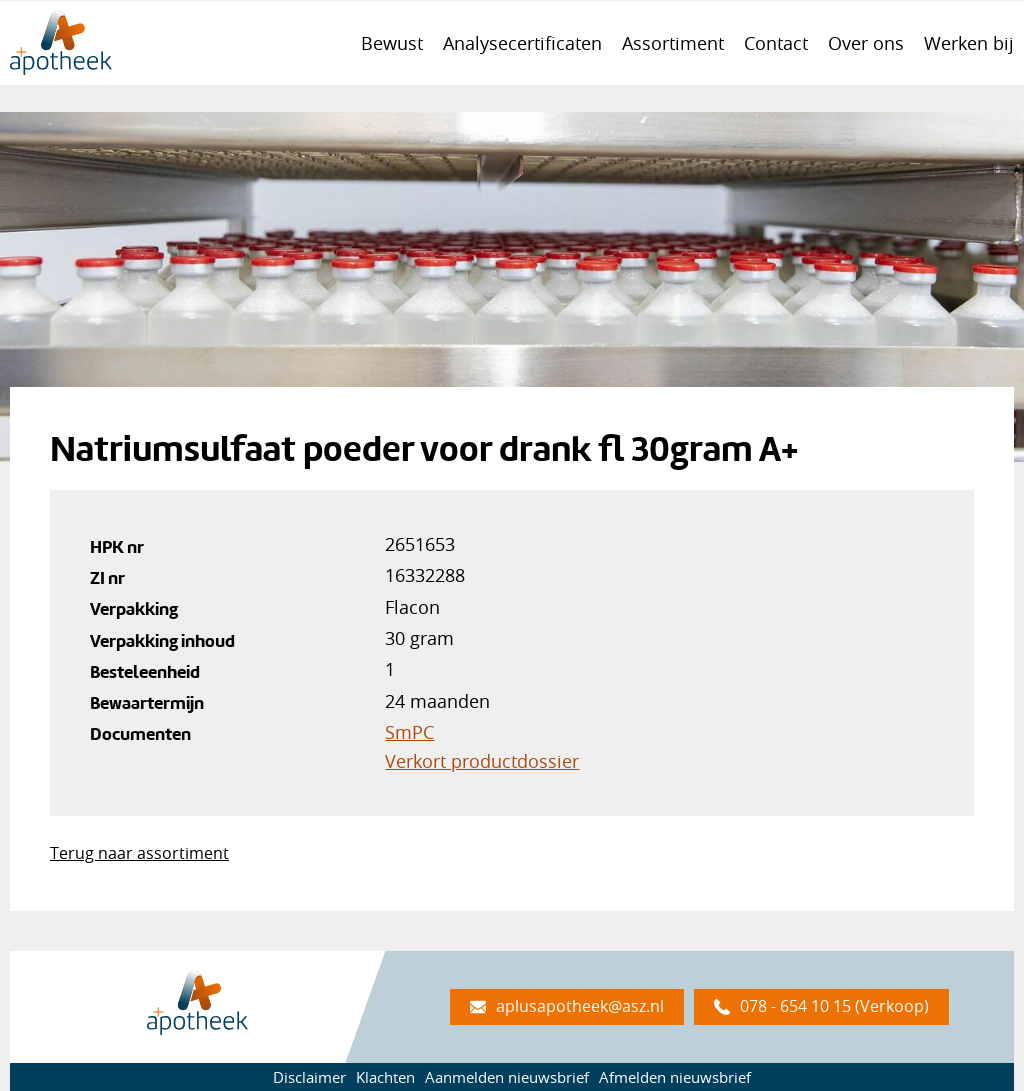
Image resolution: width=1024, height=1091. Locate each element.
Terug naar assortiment (139, 853)
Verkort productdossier (482, 761)
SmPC (409, 732)
